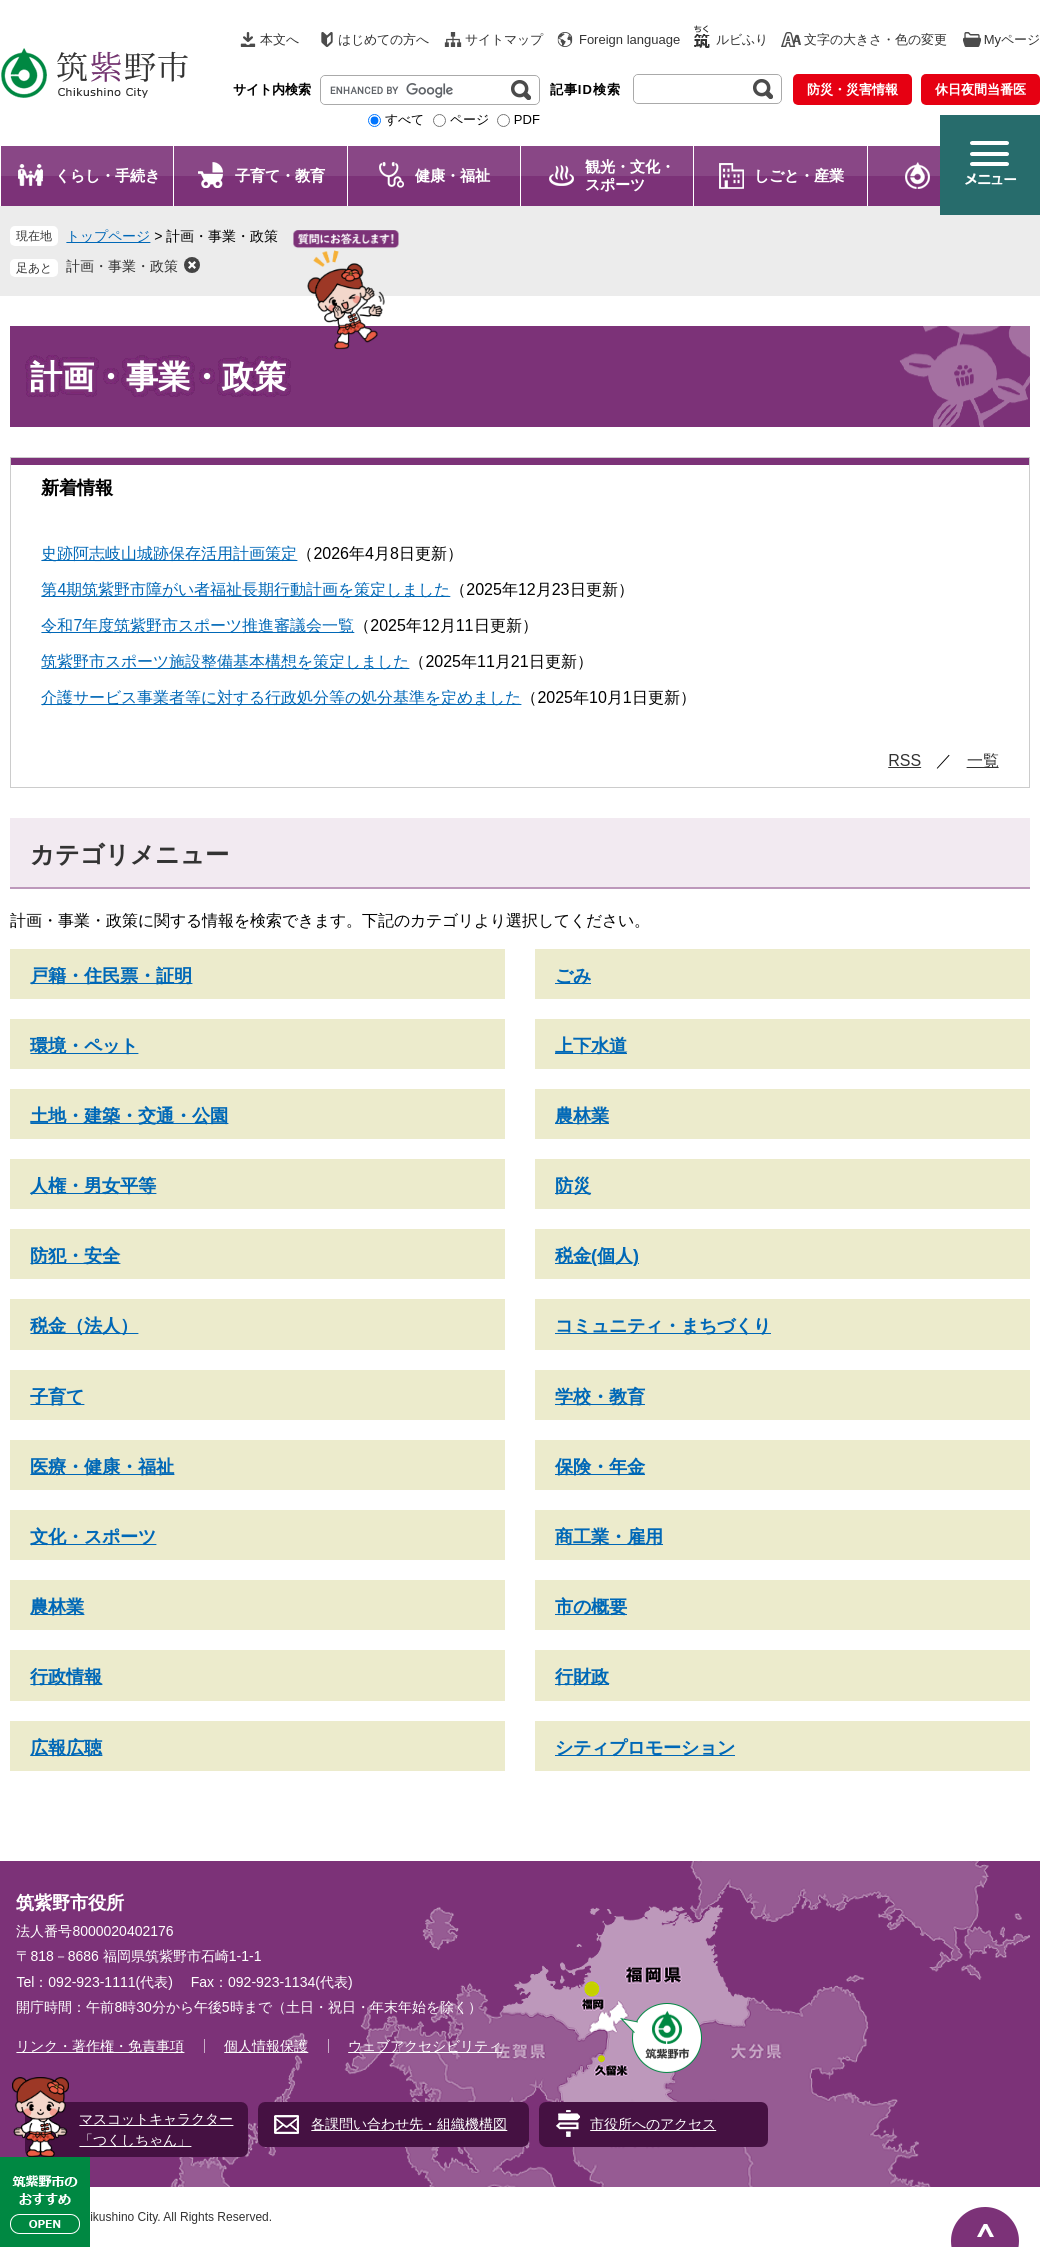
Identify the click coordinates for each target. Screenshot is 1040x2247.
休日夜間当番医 (980, 89)
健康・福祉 (452, 175)
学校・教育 (600, 1397)
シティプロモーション (645, 1748)
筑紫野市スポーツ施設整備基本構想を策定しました (225, 661)
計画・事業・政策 (122, 266)
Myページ (1012, 39)
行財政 (582, 1677)
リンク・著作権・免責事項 (100, 2046)
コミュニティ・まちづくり (663, 1326)
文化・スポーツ (93, 1537)
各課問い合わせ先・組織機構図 (409, 2124)
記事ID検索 (585, 89)
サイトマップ (504, 39)
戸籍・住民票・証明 (111, 976)
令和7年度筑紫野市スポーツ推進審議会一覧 (197, 625)
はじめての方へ (383, 39)
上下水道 (591, 1046)
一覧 (983, 760)
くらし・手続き (107, 175)
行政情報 (66, 1677)
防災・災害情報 (852, 89)
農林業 (582, 1116)
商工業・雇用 (609, 1537)
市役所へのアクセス (653, 2124)
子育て (57, 1397)
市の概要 (591, 1607)
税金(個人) (597, 1256)
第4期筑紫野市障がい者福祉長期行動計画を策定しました (245, 589)
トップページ (108, 236)
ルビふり (742, 39)
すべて (404, 119)
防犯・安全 (75, 1256)
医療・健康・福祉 (102, 1467)
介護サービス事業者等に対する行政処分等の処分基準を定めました (281, 697)
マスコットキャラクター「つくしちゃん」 (156, 2129)
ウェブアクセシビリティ (425, 2046)
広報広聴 (66, 1748)
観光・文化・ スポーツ (630, 175)
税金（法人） (84, 1326)
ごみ (573, 976)
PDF (527, 119)
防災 (573, 1186)
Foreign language (629, 39)
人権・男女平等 (93, 1186)
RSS (904, 760)
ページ (469, 119)
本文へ (279, 39)
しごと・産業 (799, 175)
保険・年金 (600, 1467)
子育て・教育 (280, 175)
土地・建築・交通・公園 (129, 1116)
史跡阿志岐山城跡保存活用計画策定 (169, 553)
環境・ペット (84, 1046)
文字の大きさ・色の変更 (875, 39)
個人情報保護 (266, 2046)
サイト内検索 (272, 89)
